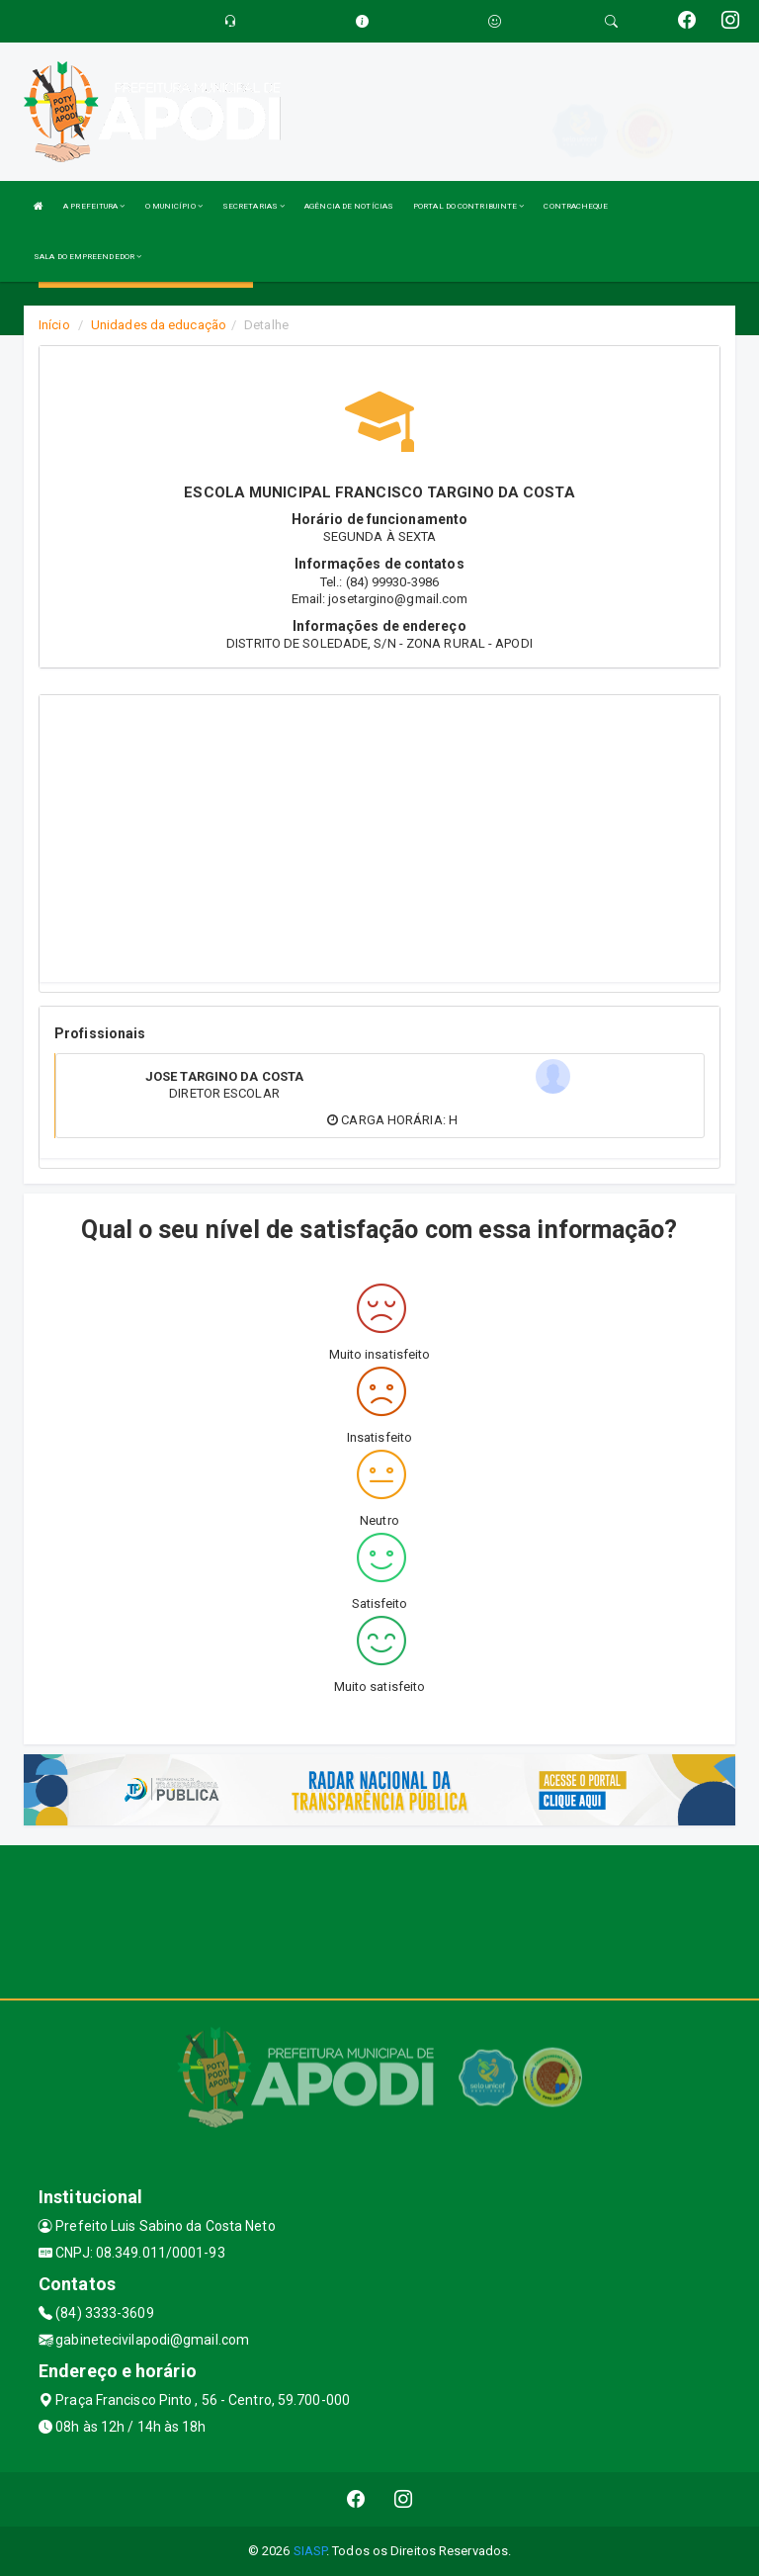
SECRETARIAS (253, 206)
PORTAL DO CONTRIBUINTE (468, 206)
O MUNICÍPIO (174, 206)
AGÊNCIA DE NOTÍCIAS (348, 206)
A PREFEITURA (94, 206)
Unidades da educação (158, 324)
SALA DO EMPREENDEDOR (87, 256)
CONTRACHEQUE (575, 206)
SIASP (310, 2550)
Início (54, 324)
